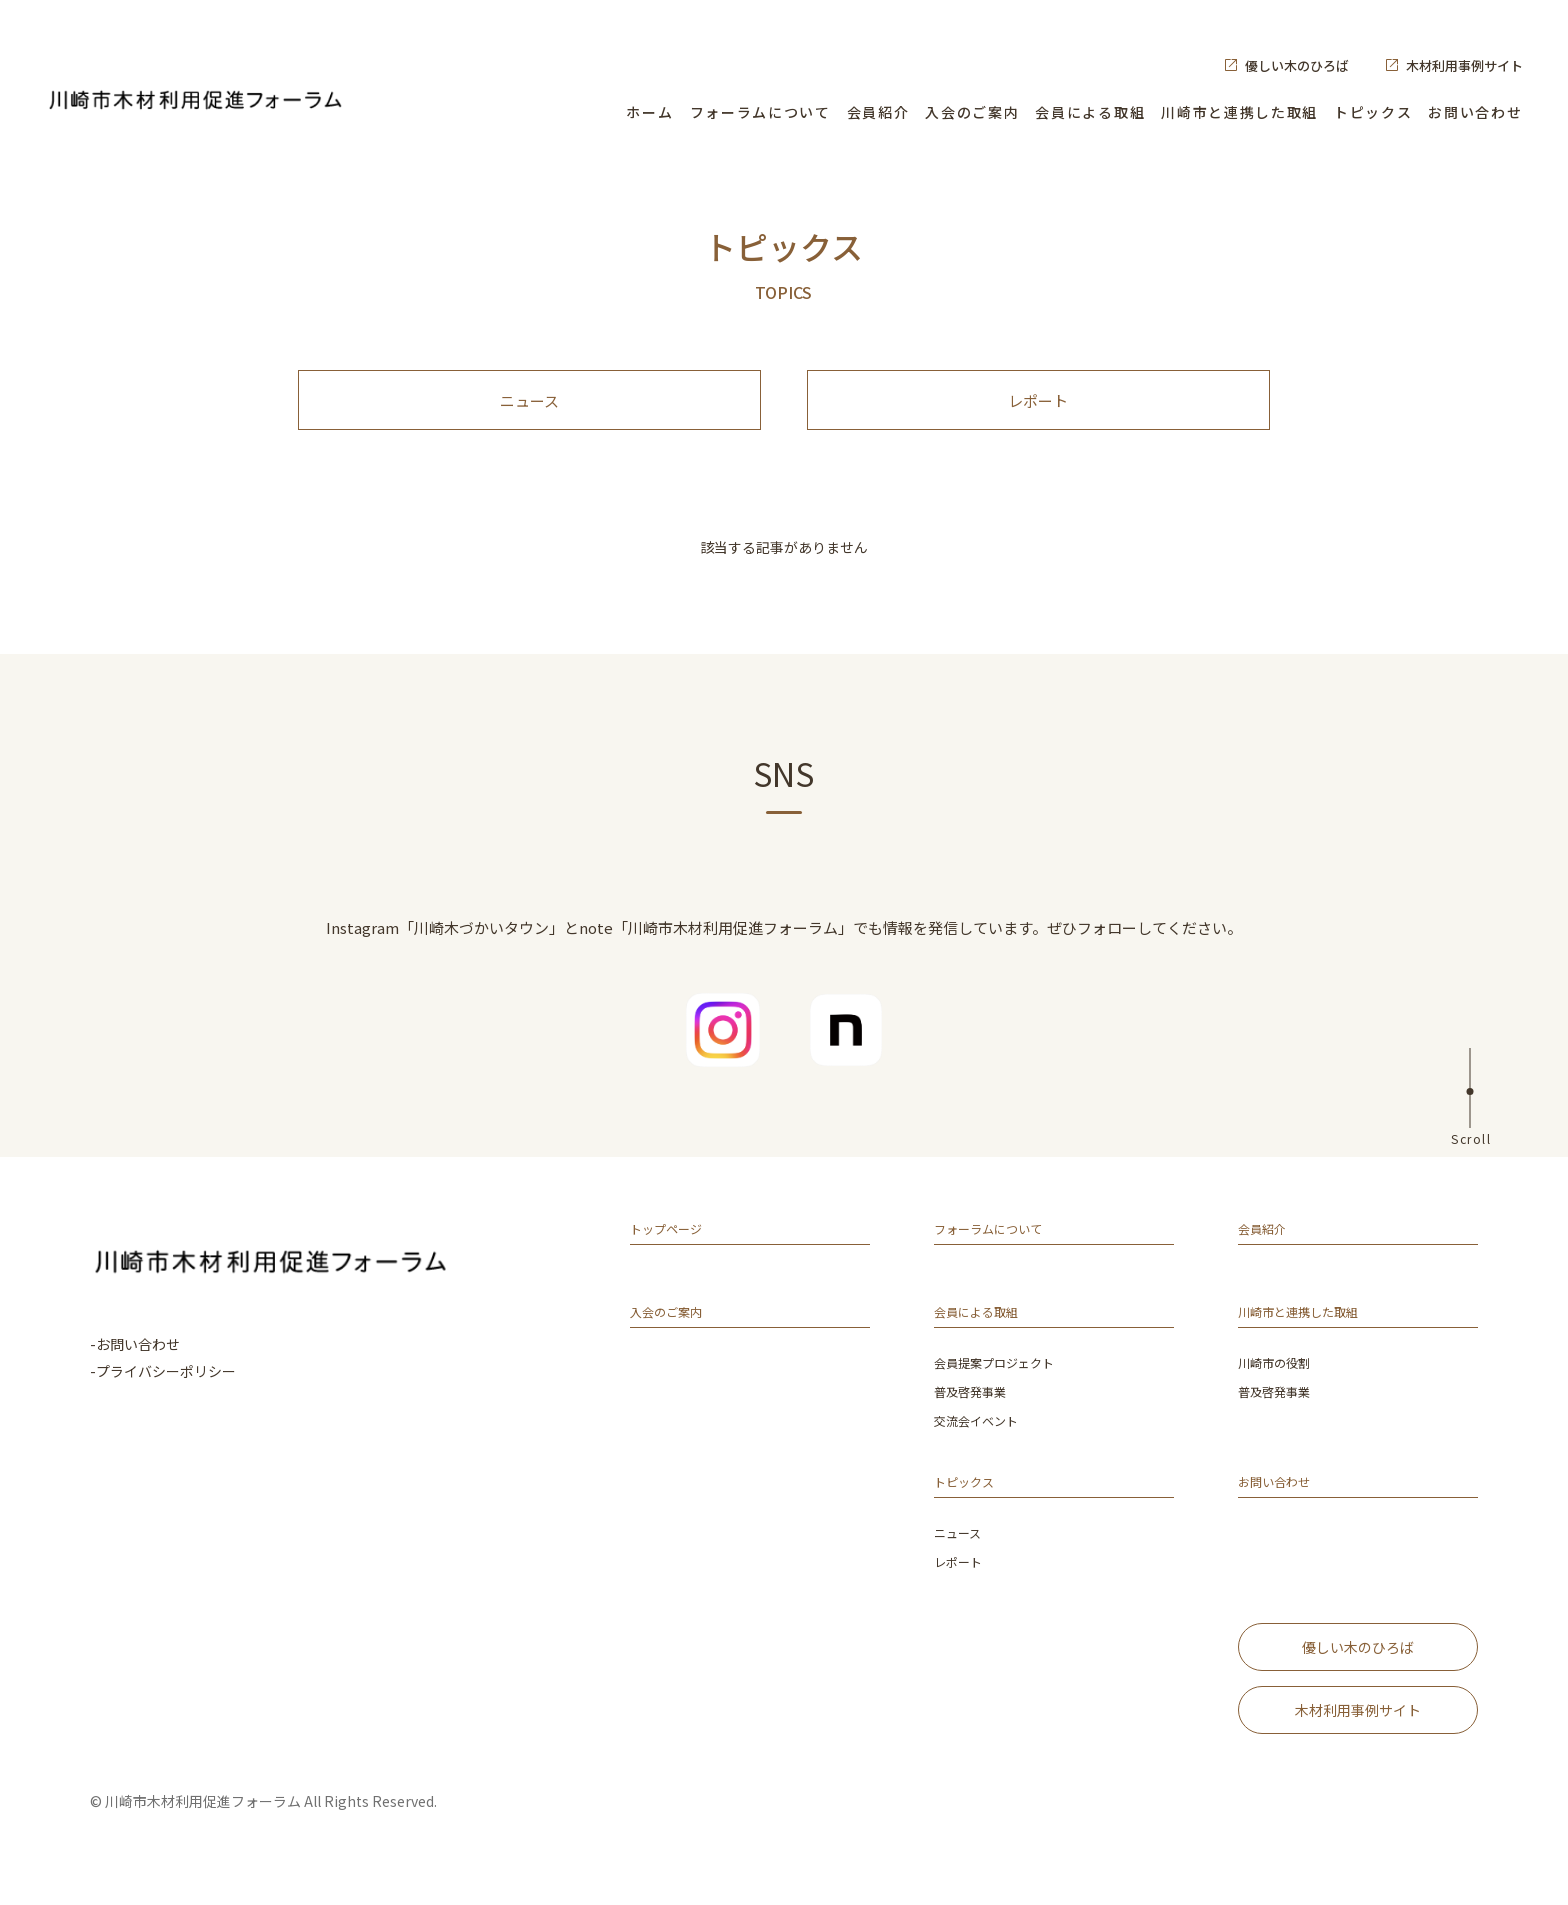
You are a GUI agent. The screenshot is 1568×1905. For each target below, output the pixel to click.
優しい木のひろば (1297, 65)
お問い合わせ (1475, 112)
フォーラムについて (760, 112)
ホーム (649, 112)
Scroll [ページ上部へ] (1471, 1157)
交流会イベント (983, 1441)
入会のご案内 (972, 112)
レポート (1038, 410)
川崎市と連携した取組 (1239, 112)
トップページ (675, 1252)
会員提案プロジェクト (1004, 1385)
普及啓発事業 (976, 1413)
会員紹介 (878, 112)
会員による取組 (1090, 112)
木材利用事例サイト (1464, 65)
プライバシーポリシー (166, 1391)
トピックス (1373, 112)
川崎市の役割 (1280, 1385)
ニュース (529, 410)
